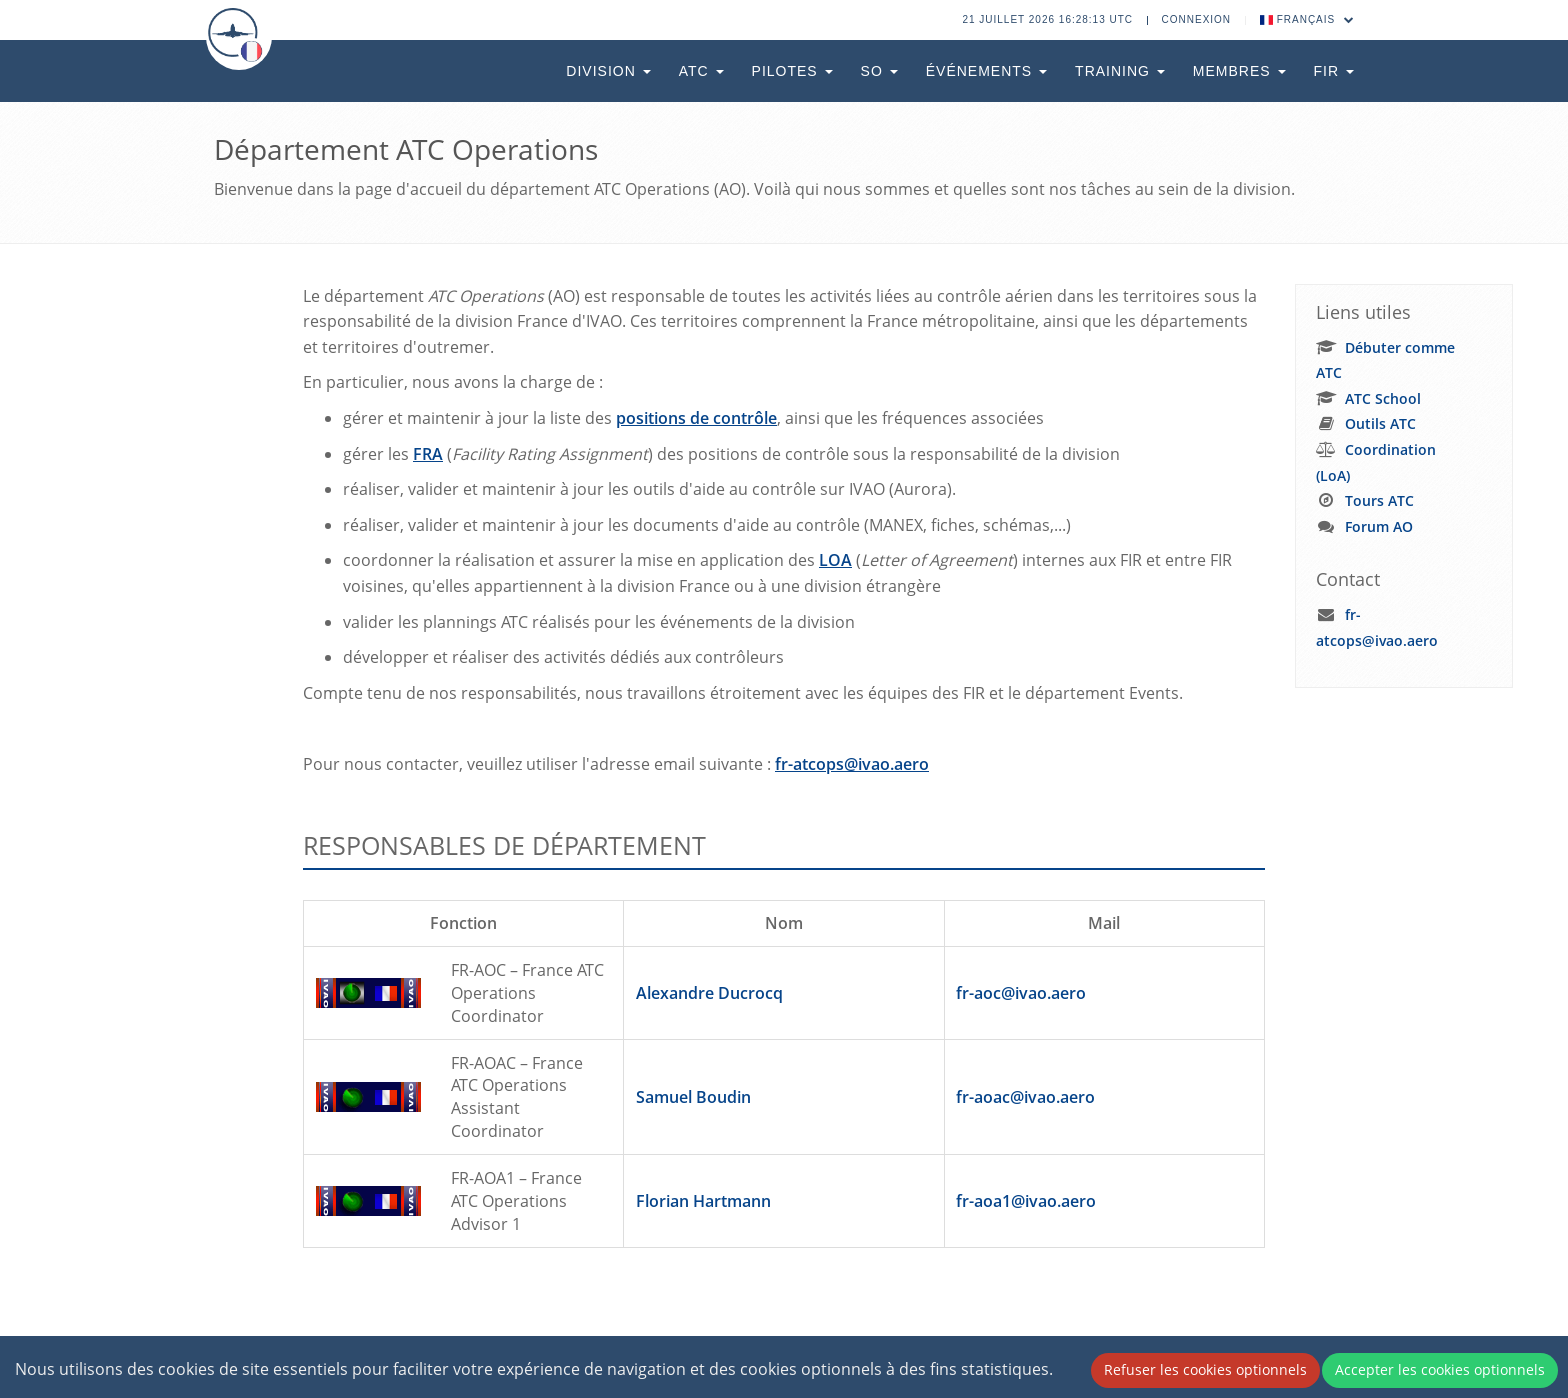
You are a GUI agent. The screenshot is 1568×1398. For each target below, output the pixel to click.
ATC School (1383, 398)
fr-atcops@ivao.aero (852, 764)
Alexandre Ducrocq (709, 993)
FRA (428, 454)
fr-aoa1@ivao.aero (1026, 1201)
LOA (835, 560)
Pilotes (792, 71)
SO (879, 71)
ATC (701, 71)
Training (1120, 71)
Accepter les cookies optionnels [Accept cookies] (1440, 1369)
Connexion (1197, 19)
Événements (986, 71)
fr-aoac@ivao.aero (1025, 1097)
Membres (1239, 71)
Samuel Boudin (693, 1097)
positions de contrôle (696, 418)
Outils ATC (1380, 423)
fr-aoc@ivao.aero (1021, 993)
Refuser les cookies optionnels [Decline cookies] (1205, 1369)
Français (1307, 19)
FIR (1334, 71)
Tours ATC (1379, 500)
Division (608, 71)
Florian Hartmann (703, 1201)
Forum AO (1379, 526)
